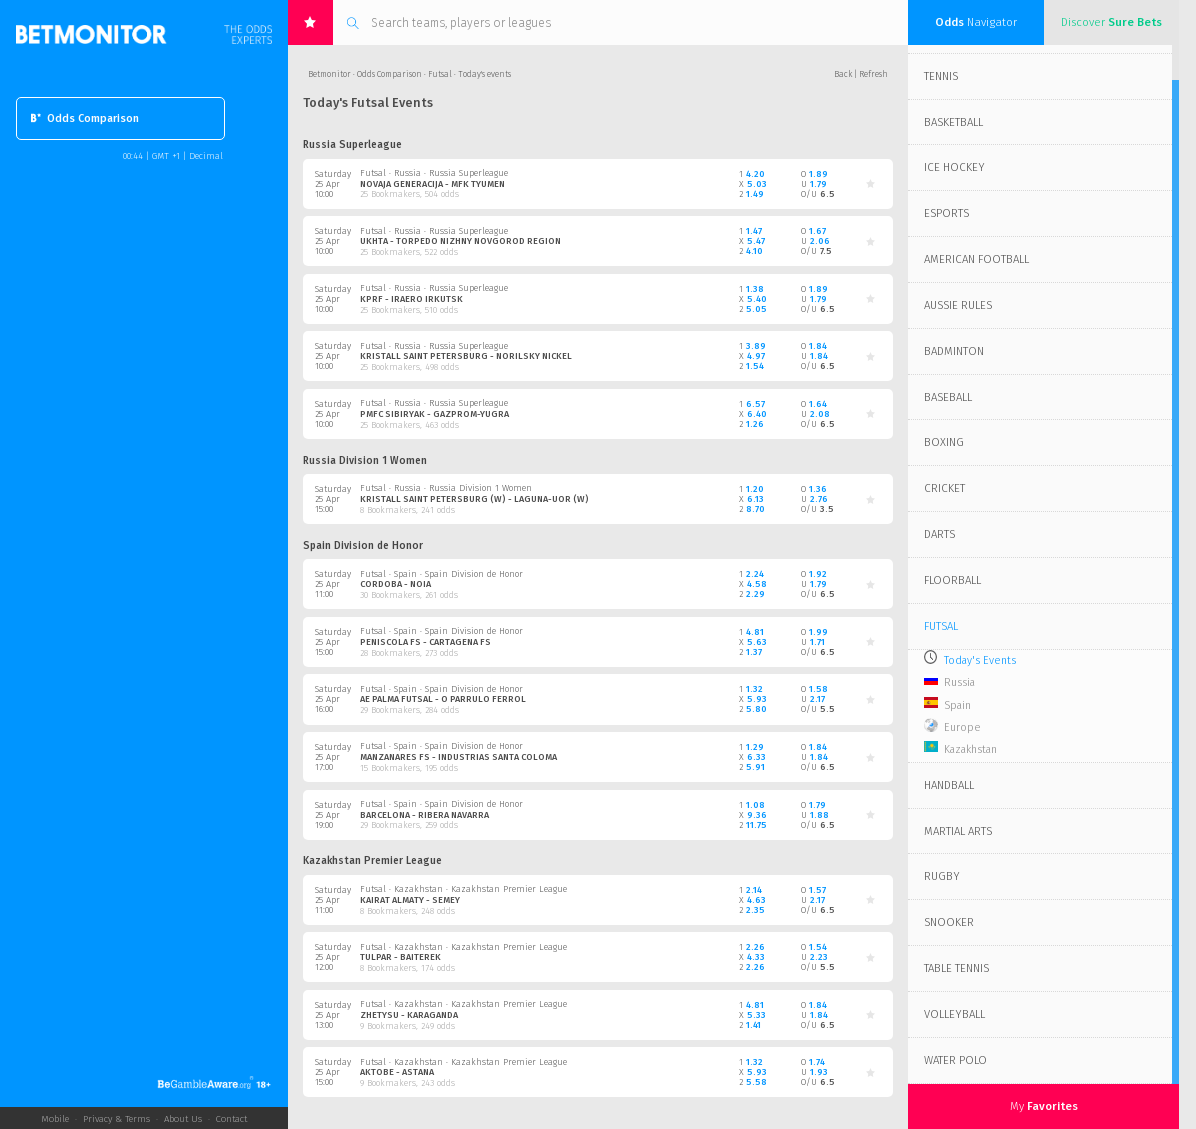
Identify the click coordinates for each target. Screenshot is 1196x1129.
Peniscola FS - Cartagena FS (425, 642)
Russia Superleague (352, 145)
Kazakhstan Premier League (372, 861)
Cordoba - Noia (395, 584)
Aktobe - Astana (397, 1072)
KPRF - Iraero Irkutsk (411, 299)
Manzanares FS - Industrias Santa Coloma (458, 757)
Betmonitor (329, 74)
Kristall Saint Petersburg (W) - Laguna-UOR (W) (474, 499)
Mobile (55, 1119)
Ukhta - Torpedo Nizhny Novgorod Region (460, 241)
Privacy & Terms (116, 1119)
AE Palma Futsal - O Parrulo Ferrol (443, 699)
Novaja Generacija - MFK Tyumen (432, 184)
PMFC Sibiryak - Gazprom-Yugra (434, 414)
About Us (183, 1119)
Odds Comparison (85, 118)
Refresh (873, 74)
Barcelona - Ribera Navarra (424, 815)
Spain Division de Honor (363, 546)
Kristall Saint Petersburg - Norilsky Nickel (466, 356)
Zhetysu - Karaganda (409, 1015)
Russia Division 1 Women (365, 461)
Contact (231, 1119)
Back (843, 74)
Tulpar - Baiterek (400, 957)
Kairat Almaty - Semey (410, 900)
